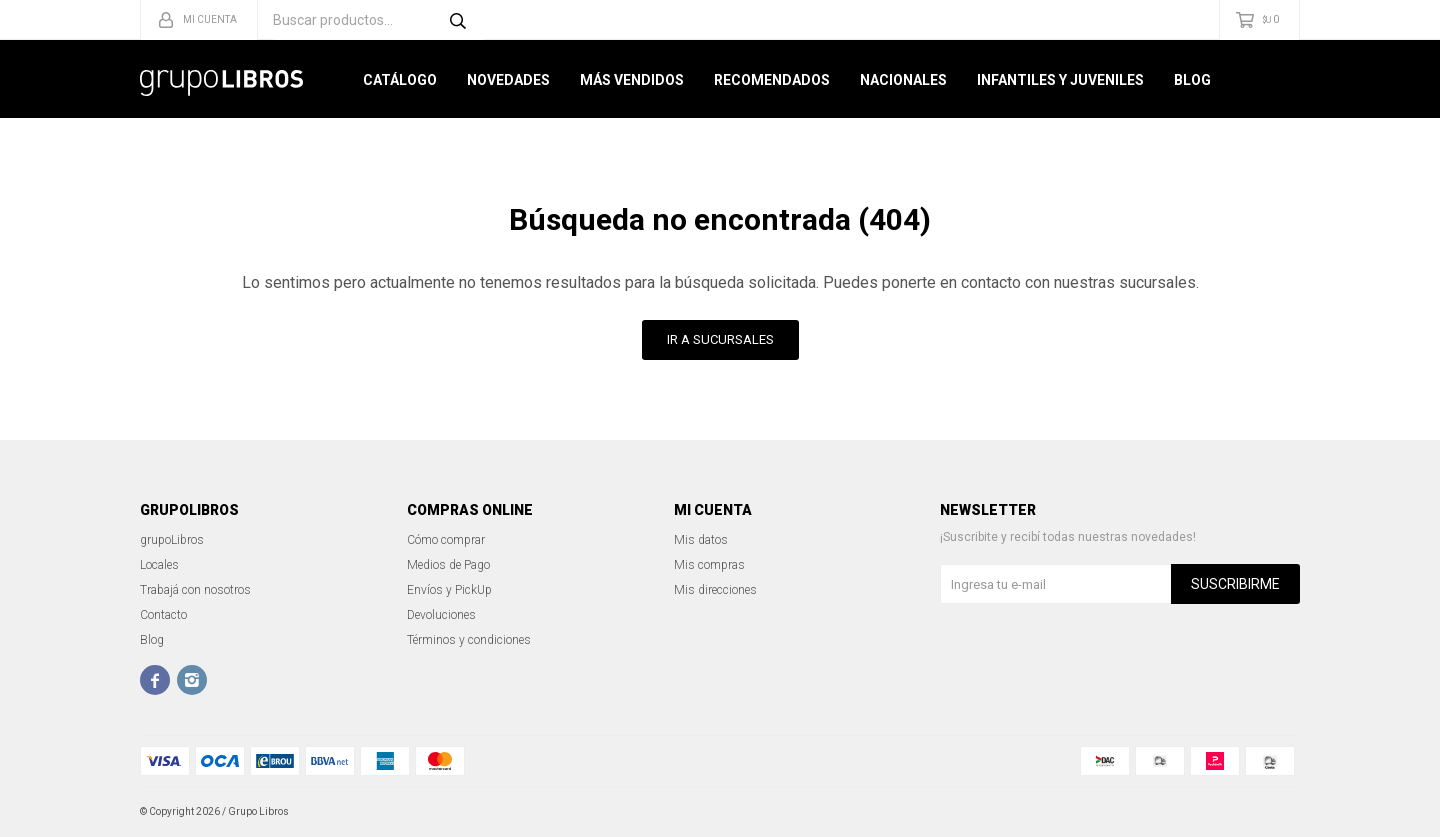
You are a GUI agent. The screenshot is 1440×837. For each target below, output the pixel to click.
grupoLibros (172, 540)
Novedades (508, 80)
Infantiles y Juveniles (1060, 80)
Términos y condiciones (469, 640)
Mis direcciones (715, 590)
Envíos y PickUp (449, 590)
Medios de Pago (448, 565)
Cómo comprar (446, 540)
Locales (159, 565)
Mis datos (701, 540)
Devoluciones (441, 615)
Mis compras (709, 565)
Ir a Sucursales (720, 339)
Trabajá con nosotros (195, 590)
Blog (1192, 80)
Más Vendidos (632, 80)
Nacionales (903, 80)
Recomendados (772, 80)
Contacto (163, 615)
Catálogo (400, 80)
